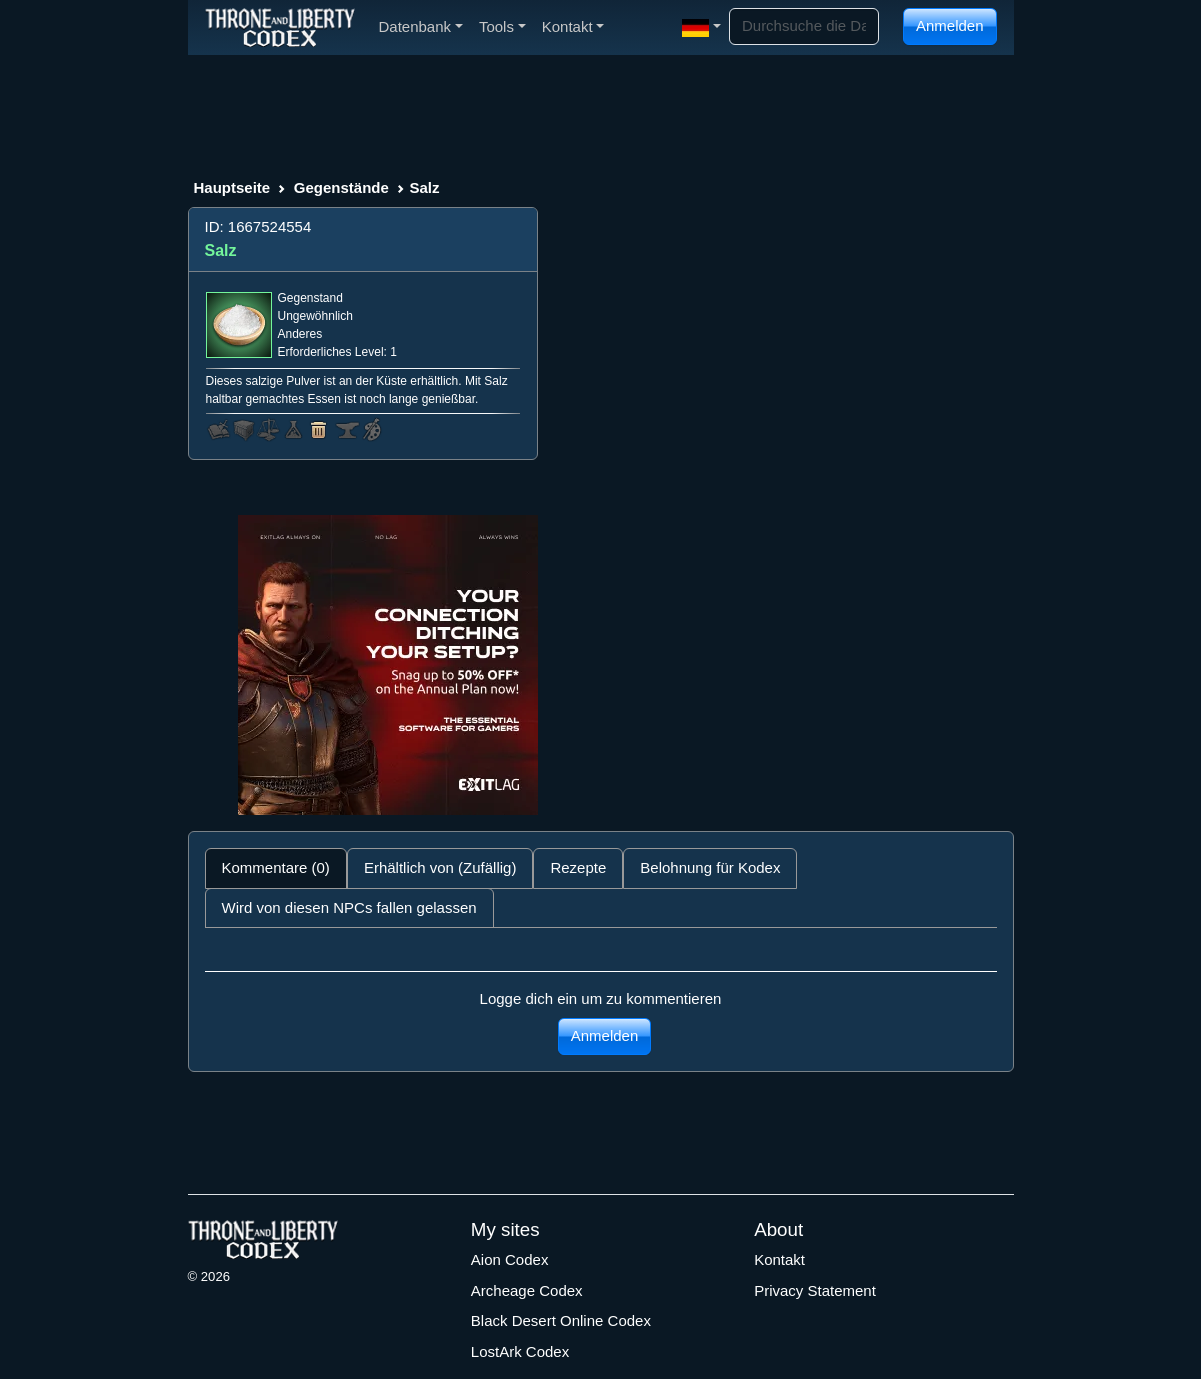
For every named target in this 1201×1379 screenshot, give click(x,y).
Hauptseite (232, 187)
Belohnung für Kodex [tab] (710, 867)
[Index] (280, 27)
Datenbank (421, 26)
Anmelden (950, 25)
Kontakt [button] (573, 26)
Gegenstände (341, 187)
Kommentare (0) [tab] (276, 867)
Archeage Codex (527, 1290)
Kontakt (779, 1259)
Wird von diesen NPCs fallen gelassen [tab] (349, 907)
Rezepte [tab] (578, 867)
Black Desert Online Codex (561, 1320)
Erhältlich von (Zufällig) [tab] (440, 867)
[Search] (804, 26)
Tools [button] (502, 26)
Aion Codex (510, 1259)
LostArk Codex (520, 1351)
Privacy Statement (815, 1290)
